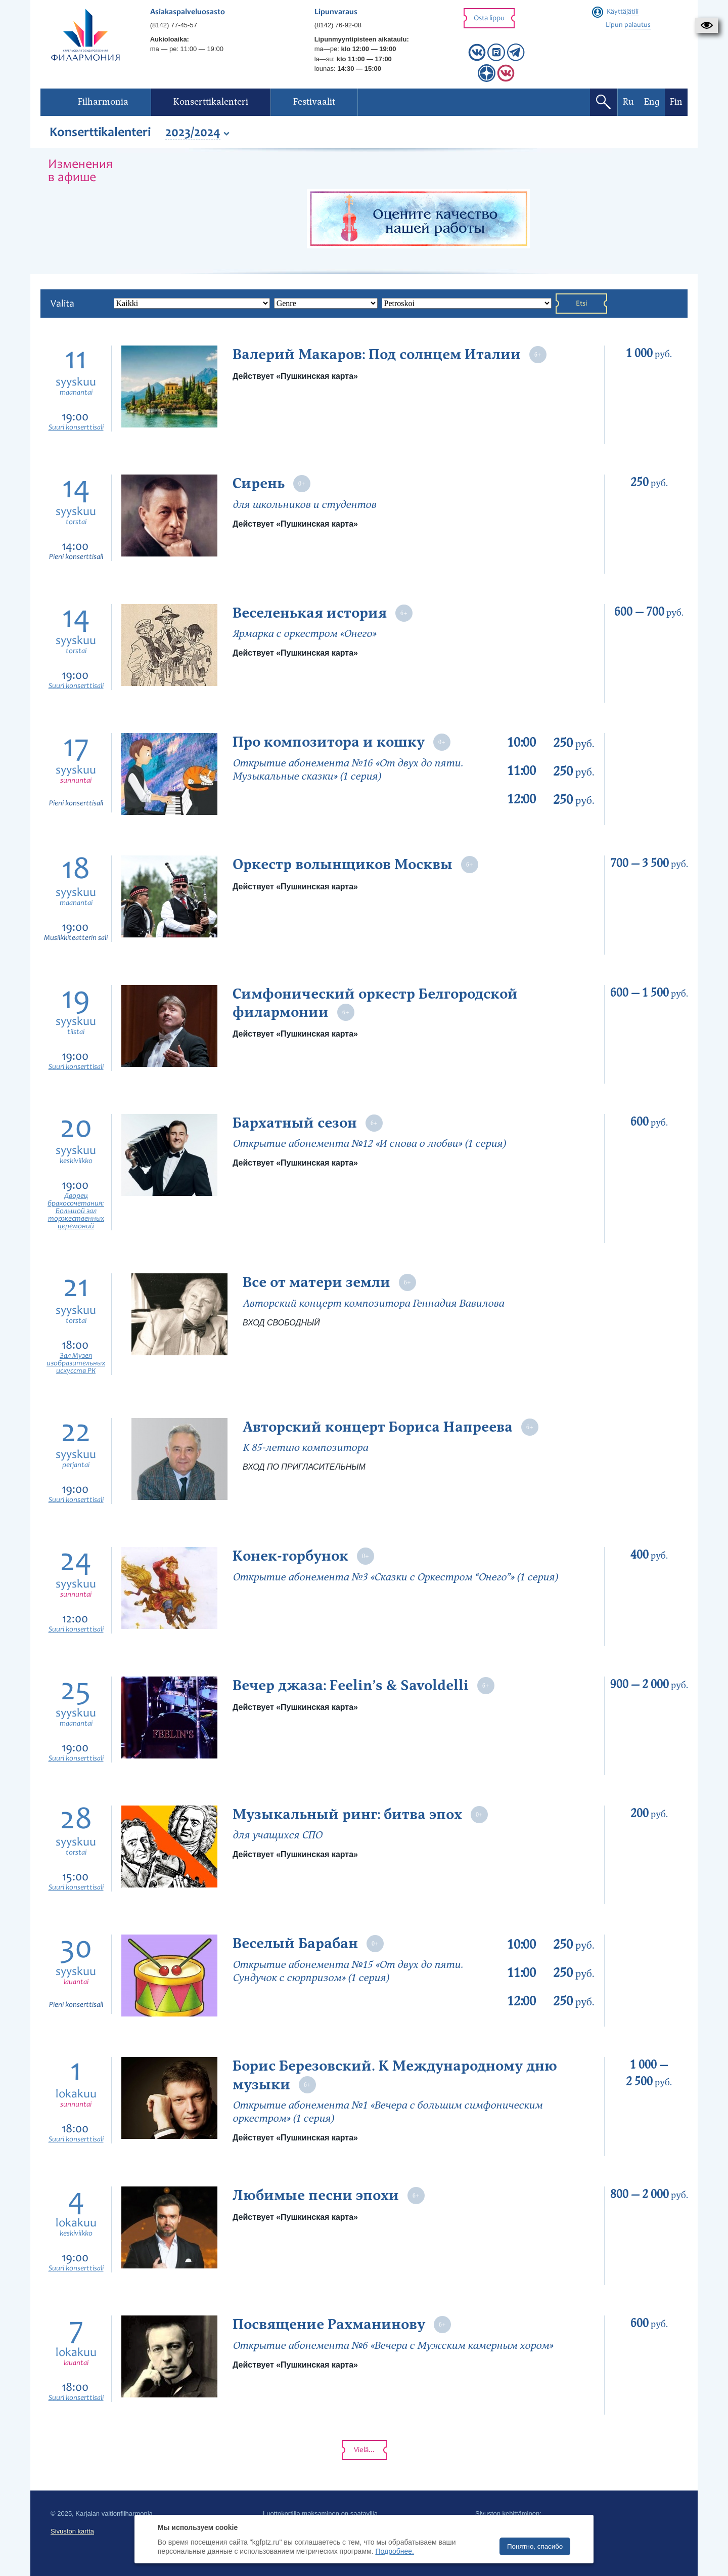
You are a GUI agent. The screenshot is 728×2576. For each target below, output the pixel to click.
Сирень (259, 484)
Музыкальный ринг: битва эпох (347, 1815)
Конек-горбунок (290, 1556)
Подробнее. (394, 2551)
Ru (628, 102)
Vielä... (364, 2450)
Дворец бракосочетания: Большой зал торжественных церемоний (76, 1211)
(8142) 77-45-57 (173, 25)
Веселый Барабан (295, 1944)
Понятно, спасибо (535, 2546)
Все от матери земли (316, 1282)
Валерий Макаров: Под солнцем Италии (377, 355)
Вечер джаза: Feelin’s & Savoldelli (352, 1686)
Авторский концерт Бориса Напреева (378, 1427)
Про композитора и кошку (329, 742)
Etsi (581, 304)
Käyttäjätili (623, 12)
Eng (652, 102)
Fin (676, 102)
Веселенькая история (310, 613)
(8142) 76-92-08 (337, 25)
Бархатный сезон (295, 1123)
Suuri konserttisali (76, 428)
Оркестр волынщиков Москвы (342, 864)
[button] (706, 25)
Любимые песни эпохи (316, 2195)
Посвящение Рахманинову (329, 2324)
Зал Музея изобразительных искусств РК (76, 1363)
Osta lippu (489, 18)
